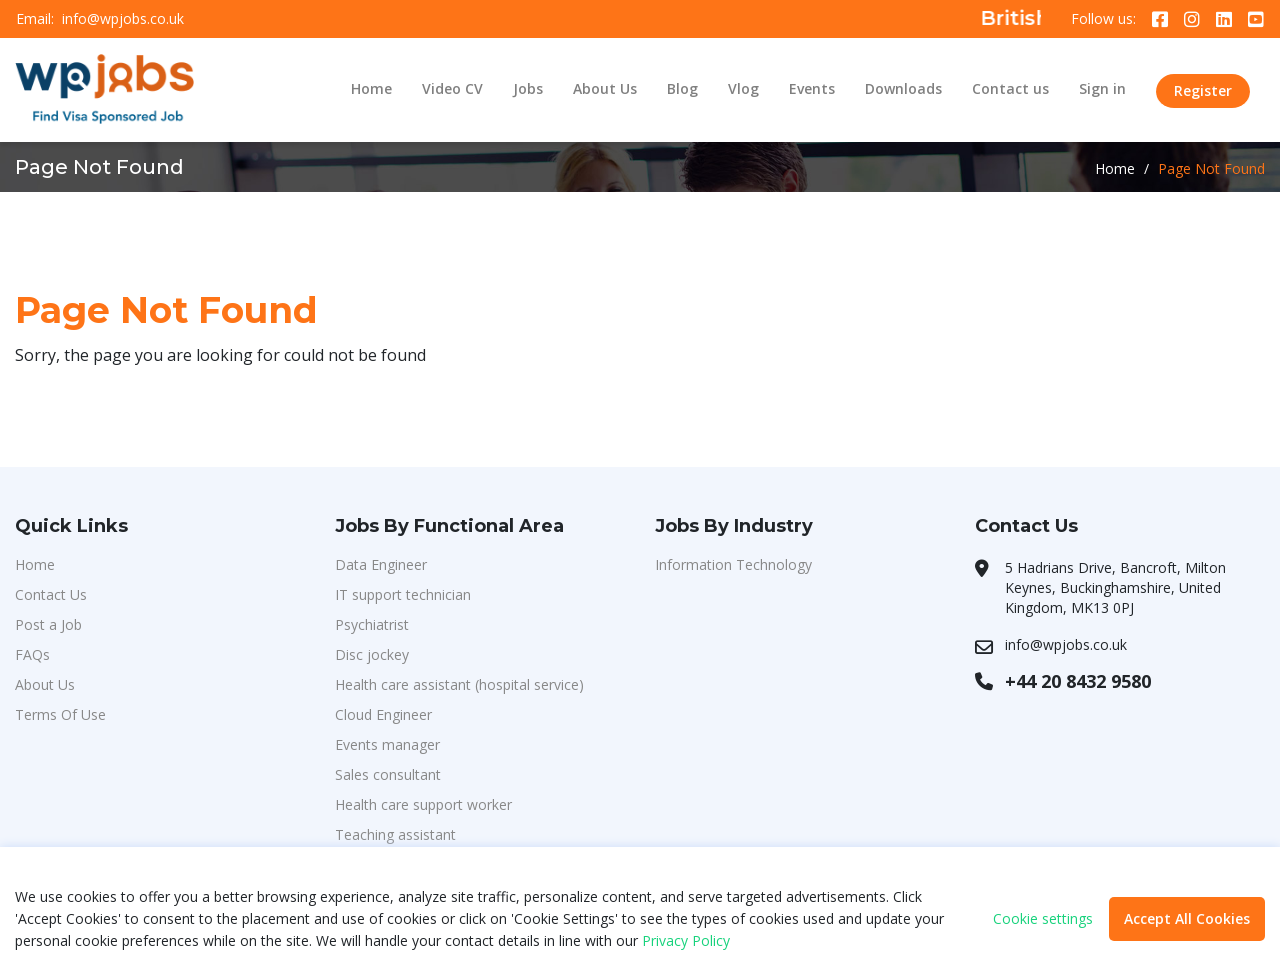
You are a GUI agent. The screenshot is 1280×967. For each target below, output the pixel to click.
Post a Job (48, 624)
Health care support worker (423, 804)
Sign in (1102, 88)
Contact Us (51, 594)
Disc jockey (372, 654)
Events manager (387, 744)
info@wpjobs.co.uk (123, 19)
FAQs (32, 654)
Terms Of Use (60, 714)
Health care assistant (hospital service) (459, 684)
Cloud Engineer (383, 714)
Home (371, 88)
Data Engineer (381, 564)
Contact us (1010, 88)
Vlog (743, 88)
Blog (682, 88)
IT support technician (403, 594)
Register (1203, 90)
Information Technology (733, 564)
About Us (605, 88)
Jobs (528, 88)
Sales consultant (388, 774)
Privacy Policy (686, 940)
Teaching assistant (395, 834)
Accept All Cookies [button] (1187, 918)
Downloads (903, 88)
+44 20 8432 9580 (1078, 681)
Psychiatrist (372, 624)
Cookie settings (1043, 919)
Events (812, 88)
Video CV (452, 88)
